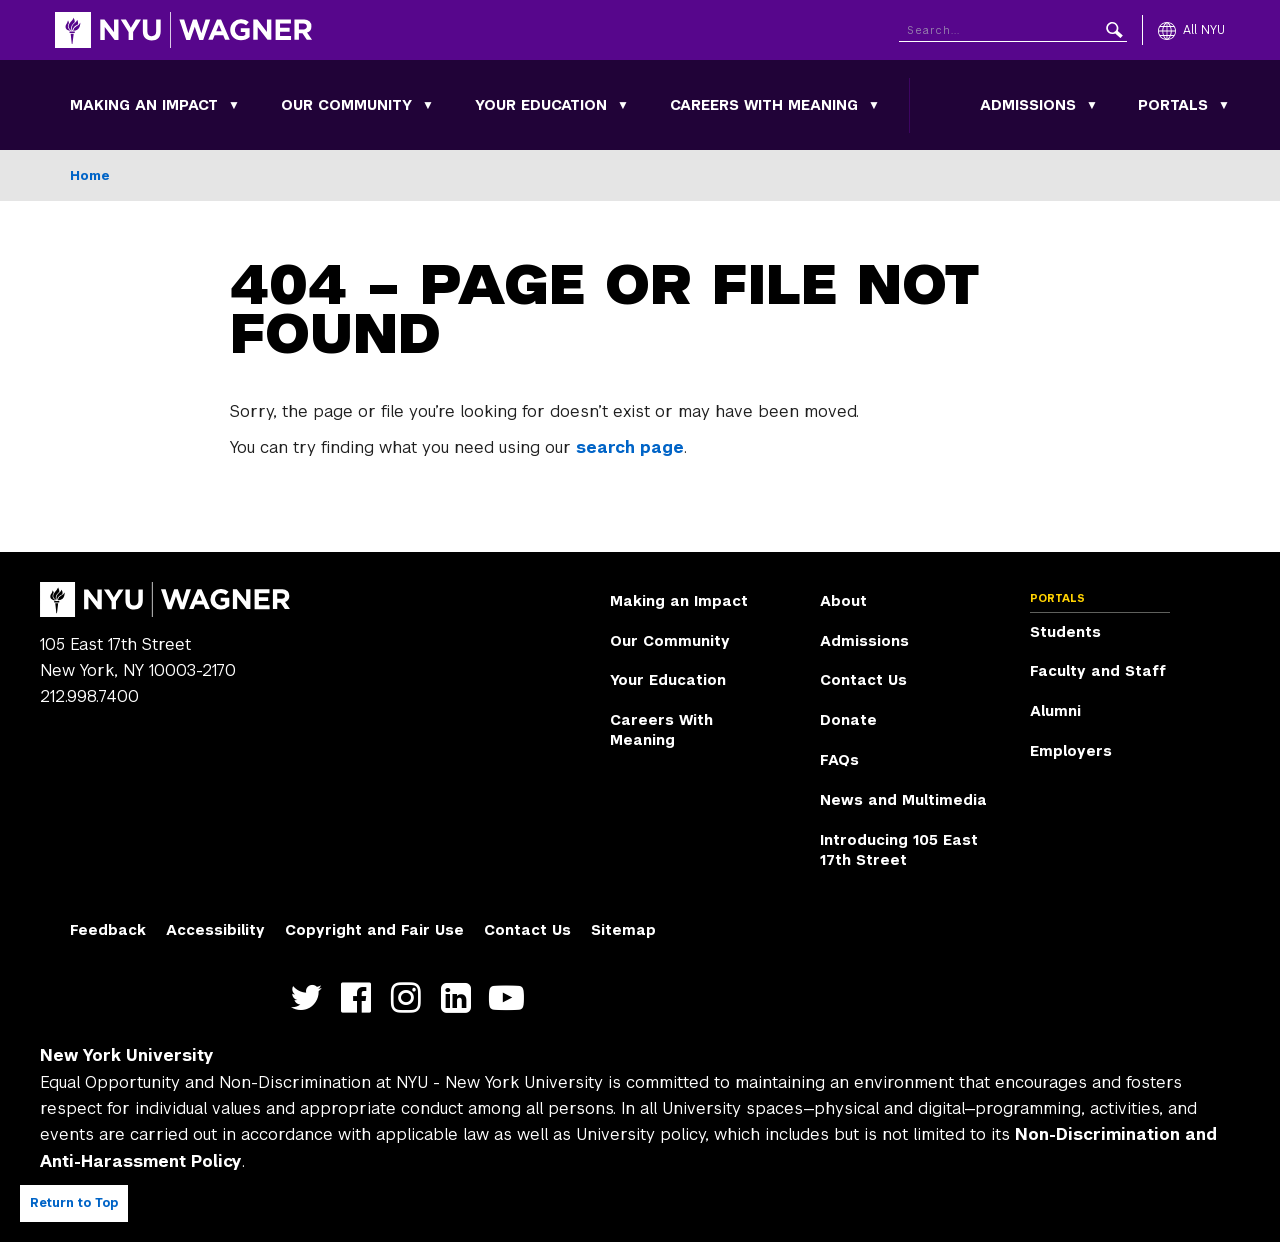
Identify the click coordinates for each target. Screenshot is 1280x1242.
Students (1065, 632)
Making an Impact (144, 105)
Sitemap (623, 930)
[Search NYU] (1013, 26)
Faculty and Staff (1098, 671)
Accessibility (215, 930)
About (843, 601)
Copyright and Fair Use (374, 930)
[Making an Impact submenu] (234, 105)
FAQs (839, 760)
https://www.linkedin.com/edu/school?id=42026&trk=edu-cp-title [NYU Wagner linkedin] (460, 998)
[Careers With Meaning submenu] (874, 105)
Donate (848, 720)
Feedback (108, 930)
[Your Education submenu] (623, 105)
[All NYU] (1191, 30)
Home (90, 175)
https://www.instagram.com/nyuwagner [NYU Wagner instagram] (410, 998)
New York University (127, 1055)
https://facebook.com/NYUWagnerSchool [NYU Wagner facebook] (360, 998)
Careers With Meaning (764, 105)
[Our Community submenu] (428, 105)
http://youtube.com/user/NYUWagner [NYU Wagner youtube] (510, 998)
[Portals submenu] (1224, 105)
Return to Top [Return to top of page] (74, 1203)
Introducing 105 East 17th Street (899, 850)
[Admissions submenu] (1092, 105)
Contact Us (863, 680)
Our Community (346, 105)
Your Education (541, 105)
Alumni (1055, 711)
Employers (1071, 751)
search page (630, 447)
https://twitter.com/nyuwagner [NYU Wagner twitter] (310, 998)
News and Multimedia (903, 800)
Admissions (1028, 105)
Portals (1173, 105)
